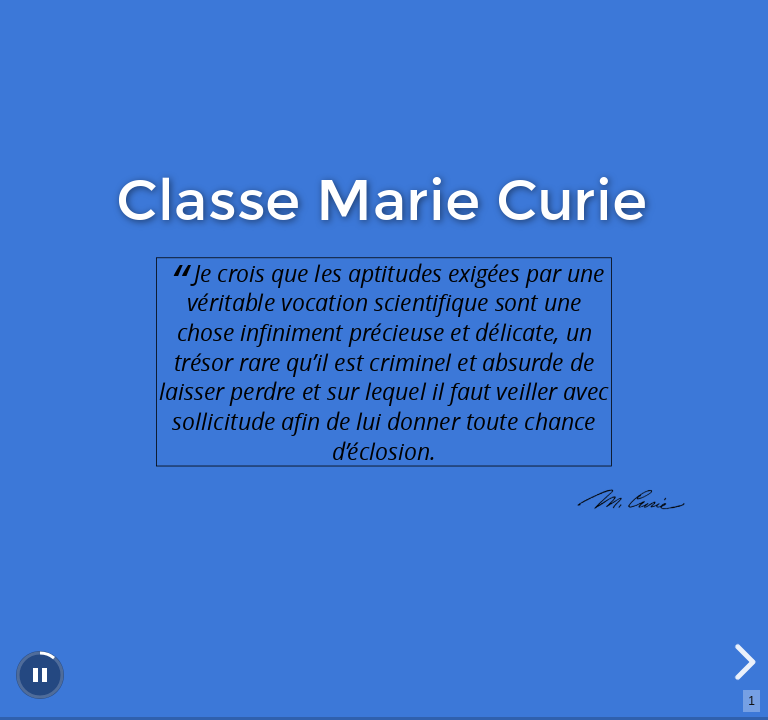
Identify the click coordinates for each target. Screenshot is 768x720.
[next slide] (742, 662)
